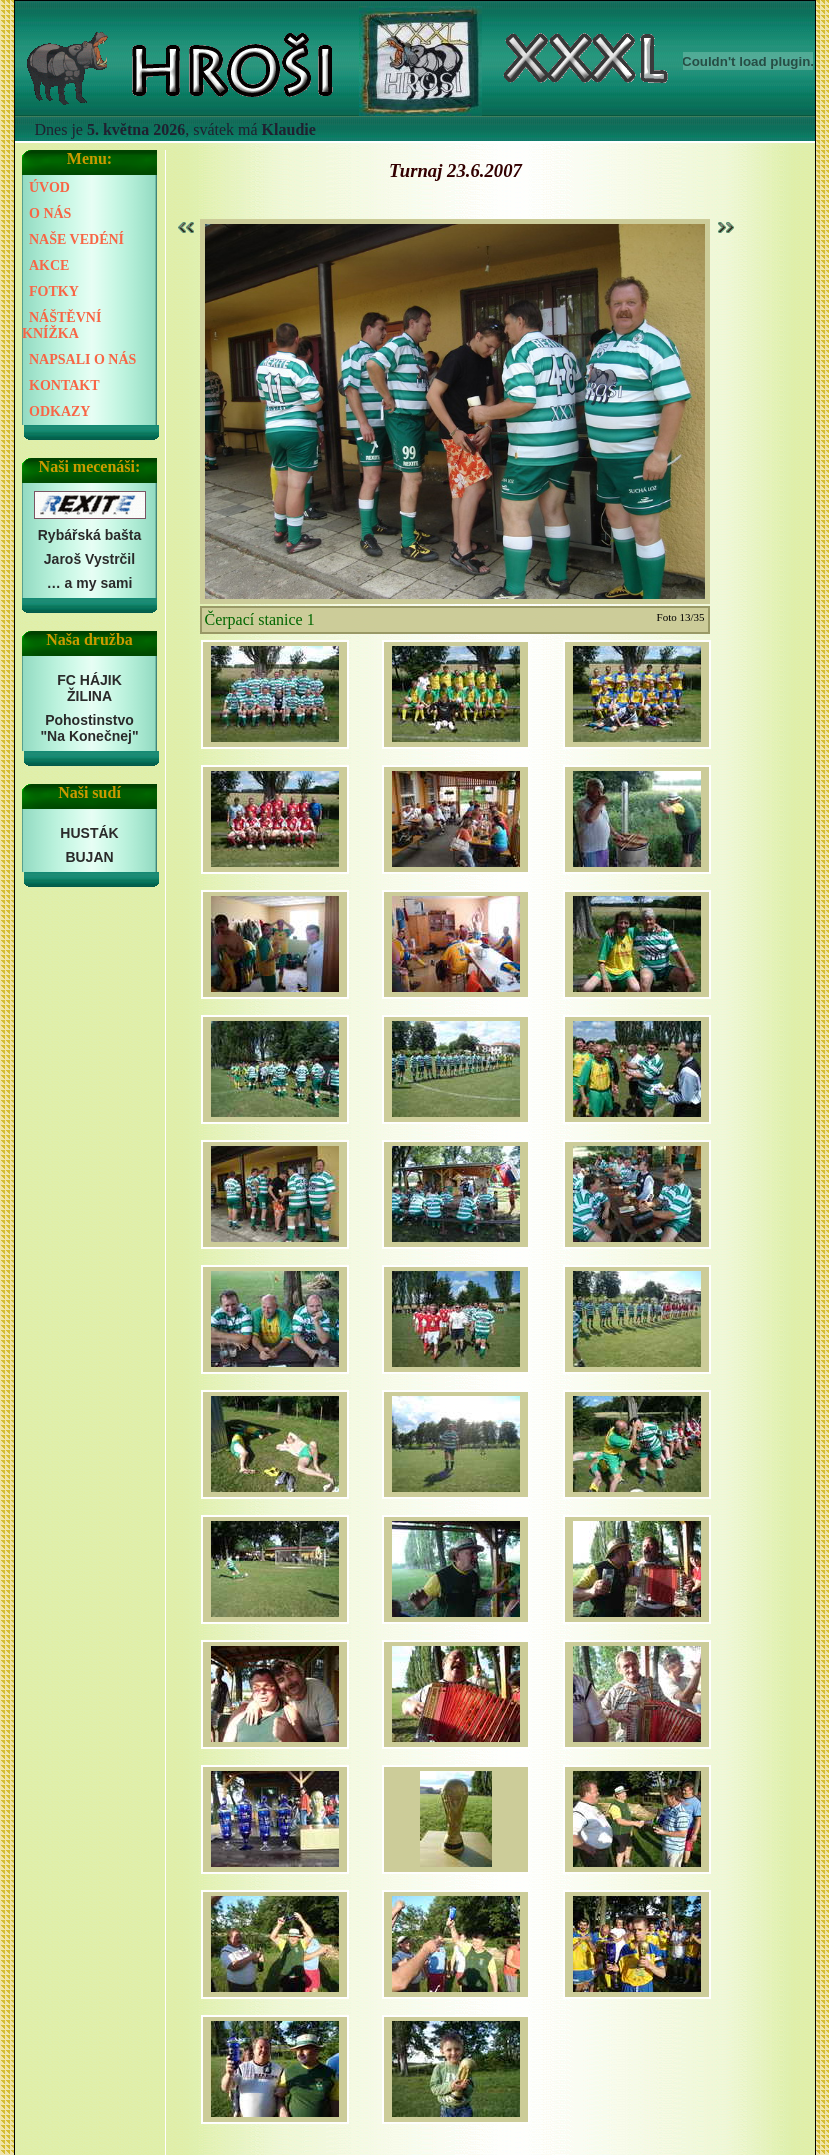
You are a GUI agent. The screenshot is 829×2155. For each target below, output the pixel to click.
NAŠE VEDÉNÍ (76, 239)
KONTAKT (64, 385)
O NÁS (50, 213)
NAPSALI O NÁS (82, 359)
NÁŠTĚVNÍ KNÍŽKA (61, 325)
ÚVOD (49, 187)
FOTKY (54, 291)
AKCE (49, 265)
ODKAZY (59, 411)
